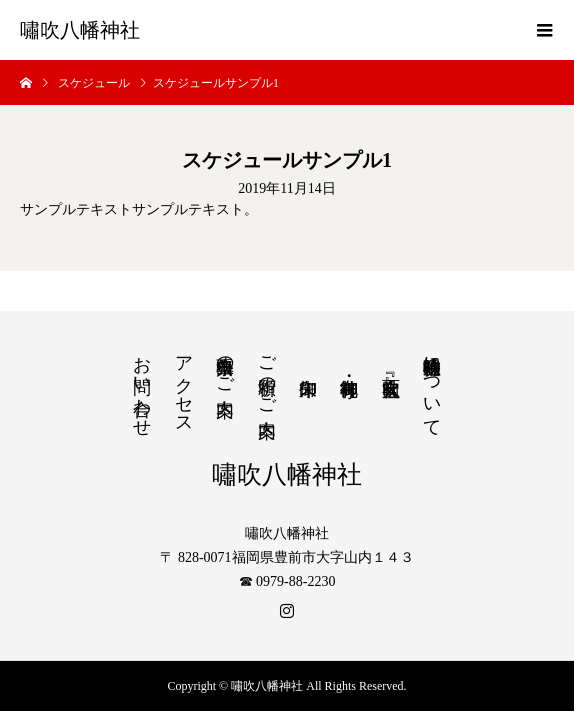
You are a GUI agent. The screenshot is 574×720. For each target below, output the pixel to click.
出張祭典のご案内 (225, 365)
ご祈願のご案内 (267, 375)
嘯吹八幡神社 (80, 30)
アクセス (184, 385)
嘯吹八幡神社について (432, 386)
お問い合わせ (142, 386)
